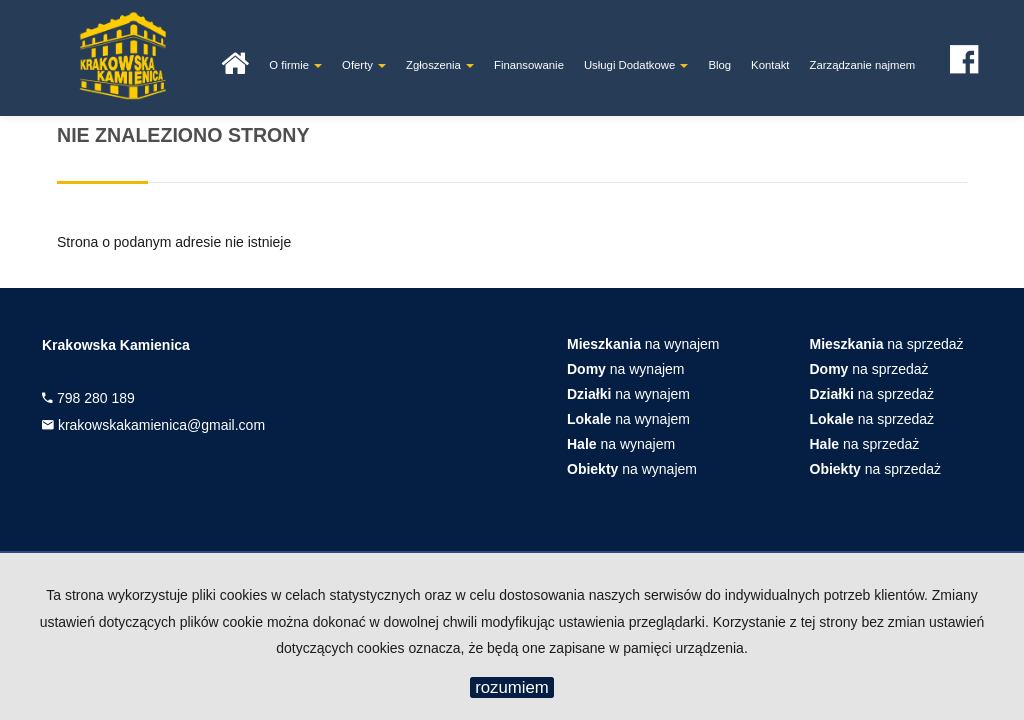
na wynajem (643, 344)
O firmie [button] (295, 65)
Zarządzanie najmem (863, 65)
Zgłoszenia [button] (440, 65)
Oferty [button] (364, 65)
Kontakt (770, 65)
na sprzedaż (887, 344)
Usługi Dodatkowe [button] (636, 65)
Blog (719, 65)
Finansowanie (529, 65)
